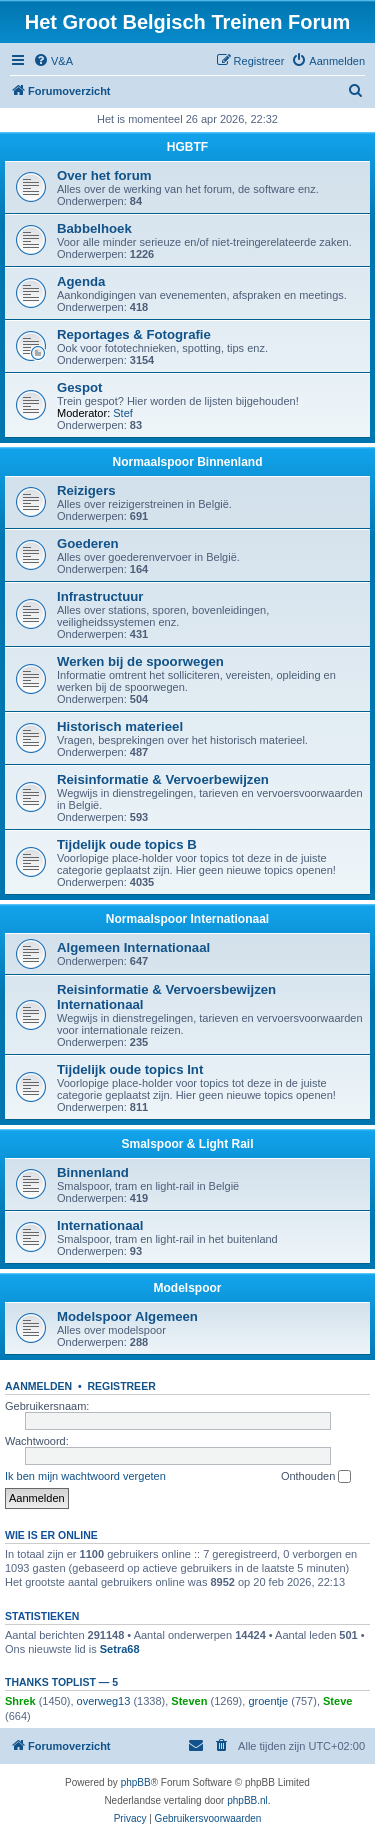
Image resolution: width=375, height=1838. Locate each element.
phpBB (136, 1782)
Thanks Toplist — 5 (61, 1682)
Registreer (121, 1386)
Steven (189, 1701)
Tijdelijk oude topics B (127, 844)
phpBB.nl (247, 1800)
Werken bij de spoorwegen (140, 661)
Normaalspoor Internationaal (187, 919)
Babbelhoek (94, 228)
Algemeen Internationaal (133, 947)
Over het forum (104, 175)
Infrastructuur (100, 596)
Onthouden (316, 1477)
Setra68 (120, 1649)
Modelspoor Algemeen (127, 1316)
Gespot (79, 387)
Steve (337, 1701)
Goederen (88, 543)
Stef (123, 413)
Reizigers (86, 490)
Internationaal (100, 1225)
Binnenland (93, 1172)
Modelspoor (188, 1288)
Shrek (20, 1701)
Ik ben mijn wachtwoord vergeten (85, 1476)
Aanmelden (38, 1386)
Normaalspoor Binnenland (187, 462)
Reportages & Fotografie (134, 334)
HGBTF (187, 147)
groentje (268, 1701)
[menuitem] (53, 61)
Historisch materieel (120, 726)
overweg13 (104, 1701)
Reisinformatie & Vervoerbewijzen (163, 779)
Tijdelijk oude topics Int (130, 1069)
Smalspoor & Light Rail (187, 1144)
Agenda (81, 281)
